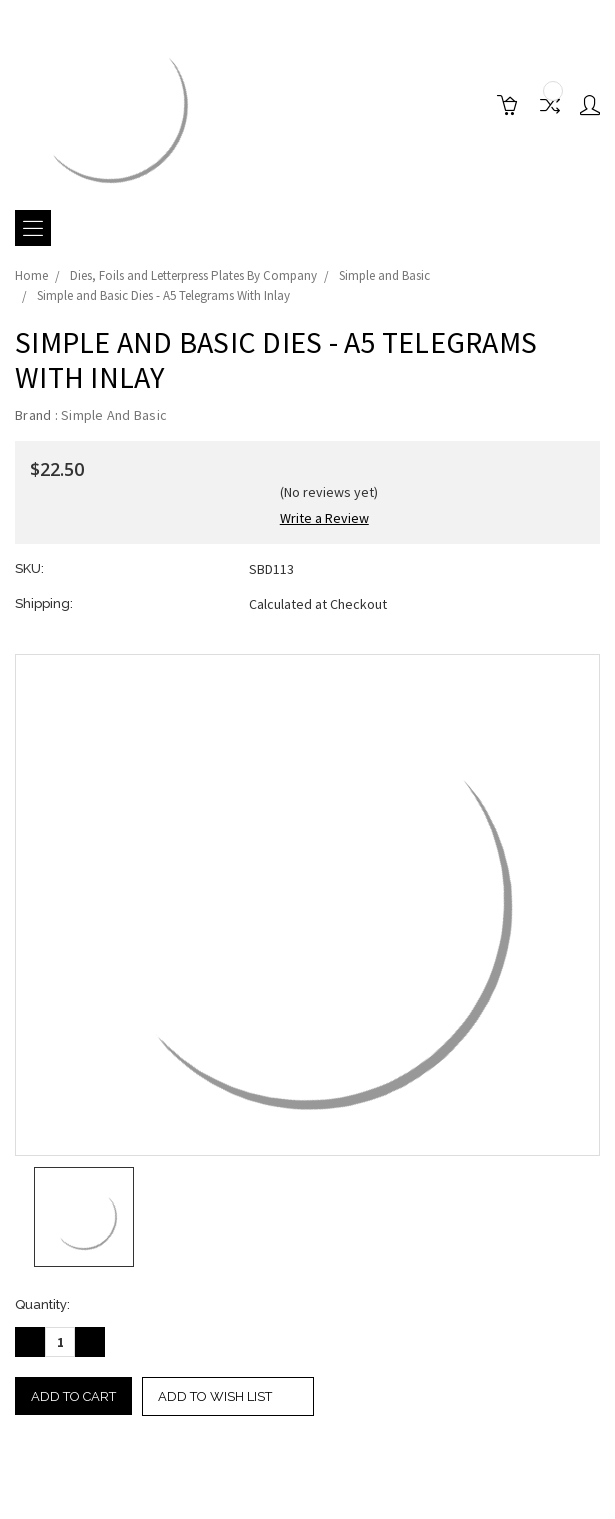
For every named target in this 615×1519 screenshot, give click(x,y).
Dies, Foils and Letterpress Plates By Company (193, 275)
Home (31, 275)
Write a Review (324, 518)
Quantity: (42, 1304)
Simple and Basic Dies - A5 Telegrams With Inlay (163, 295)
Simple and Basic (384, 275)
